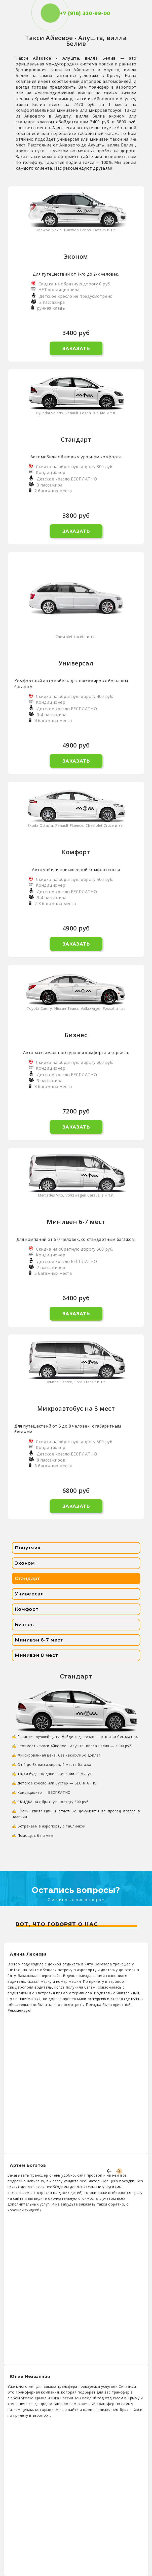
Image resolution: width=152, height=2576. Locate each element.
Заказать (76, 348)
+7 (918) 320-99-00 (76, 13)
